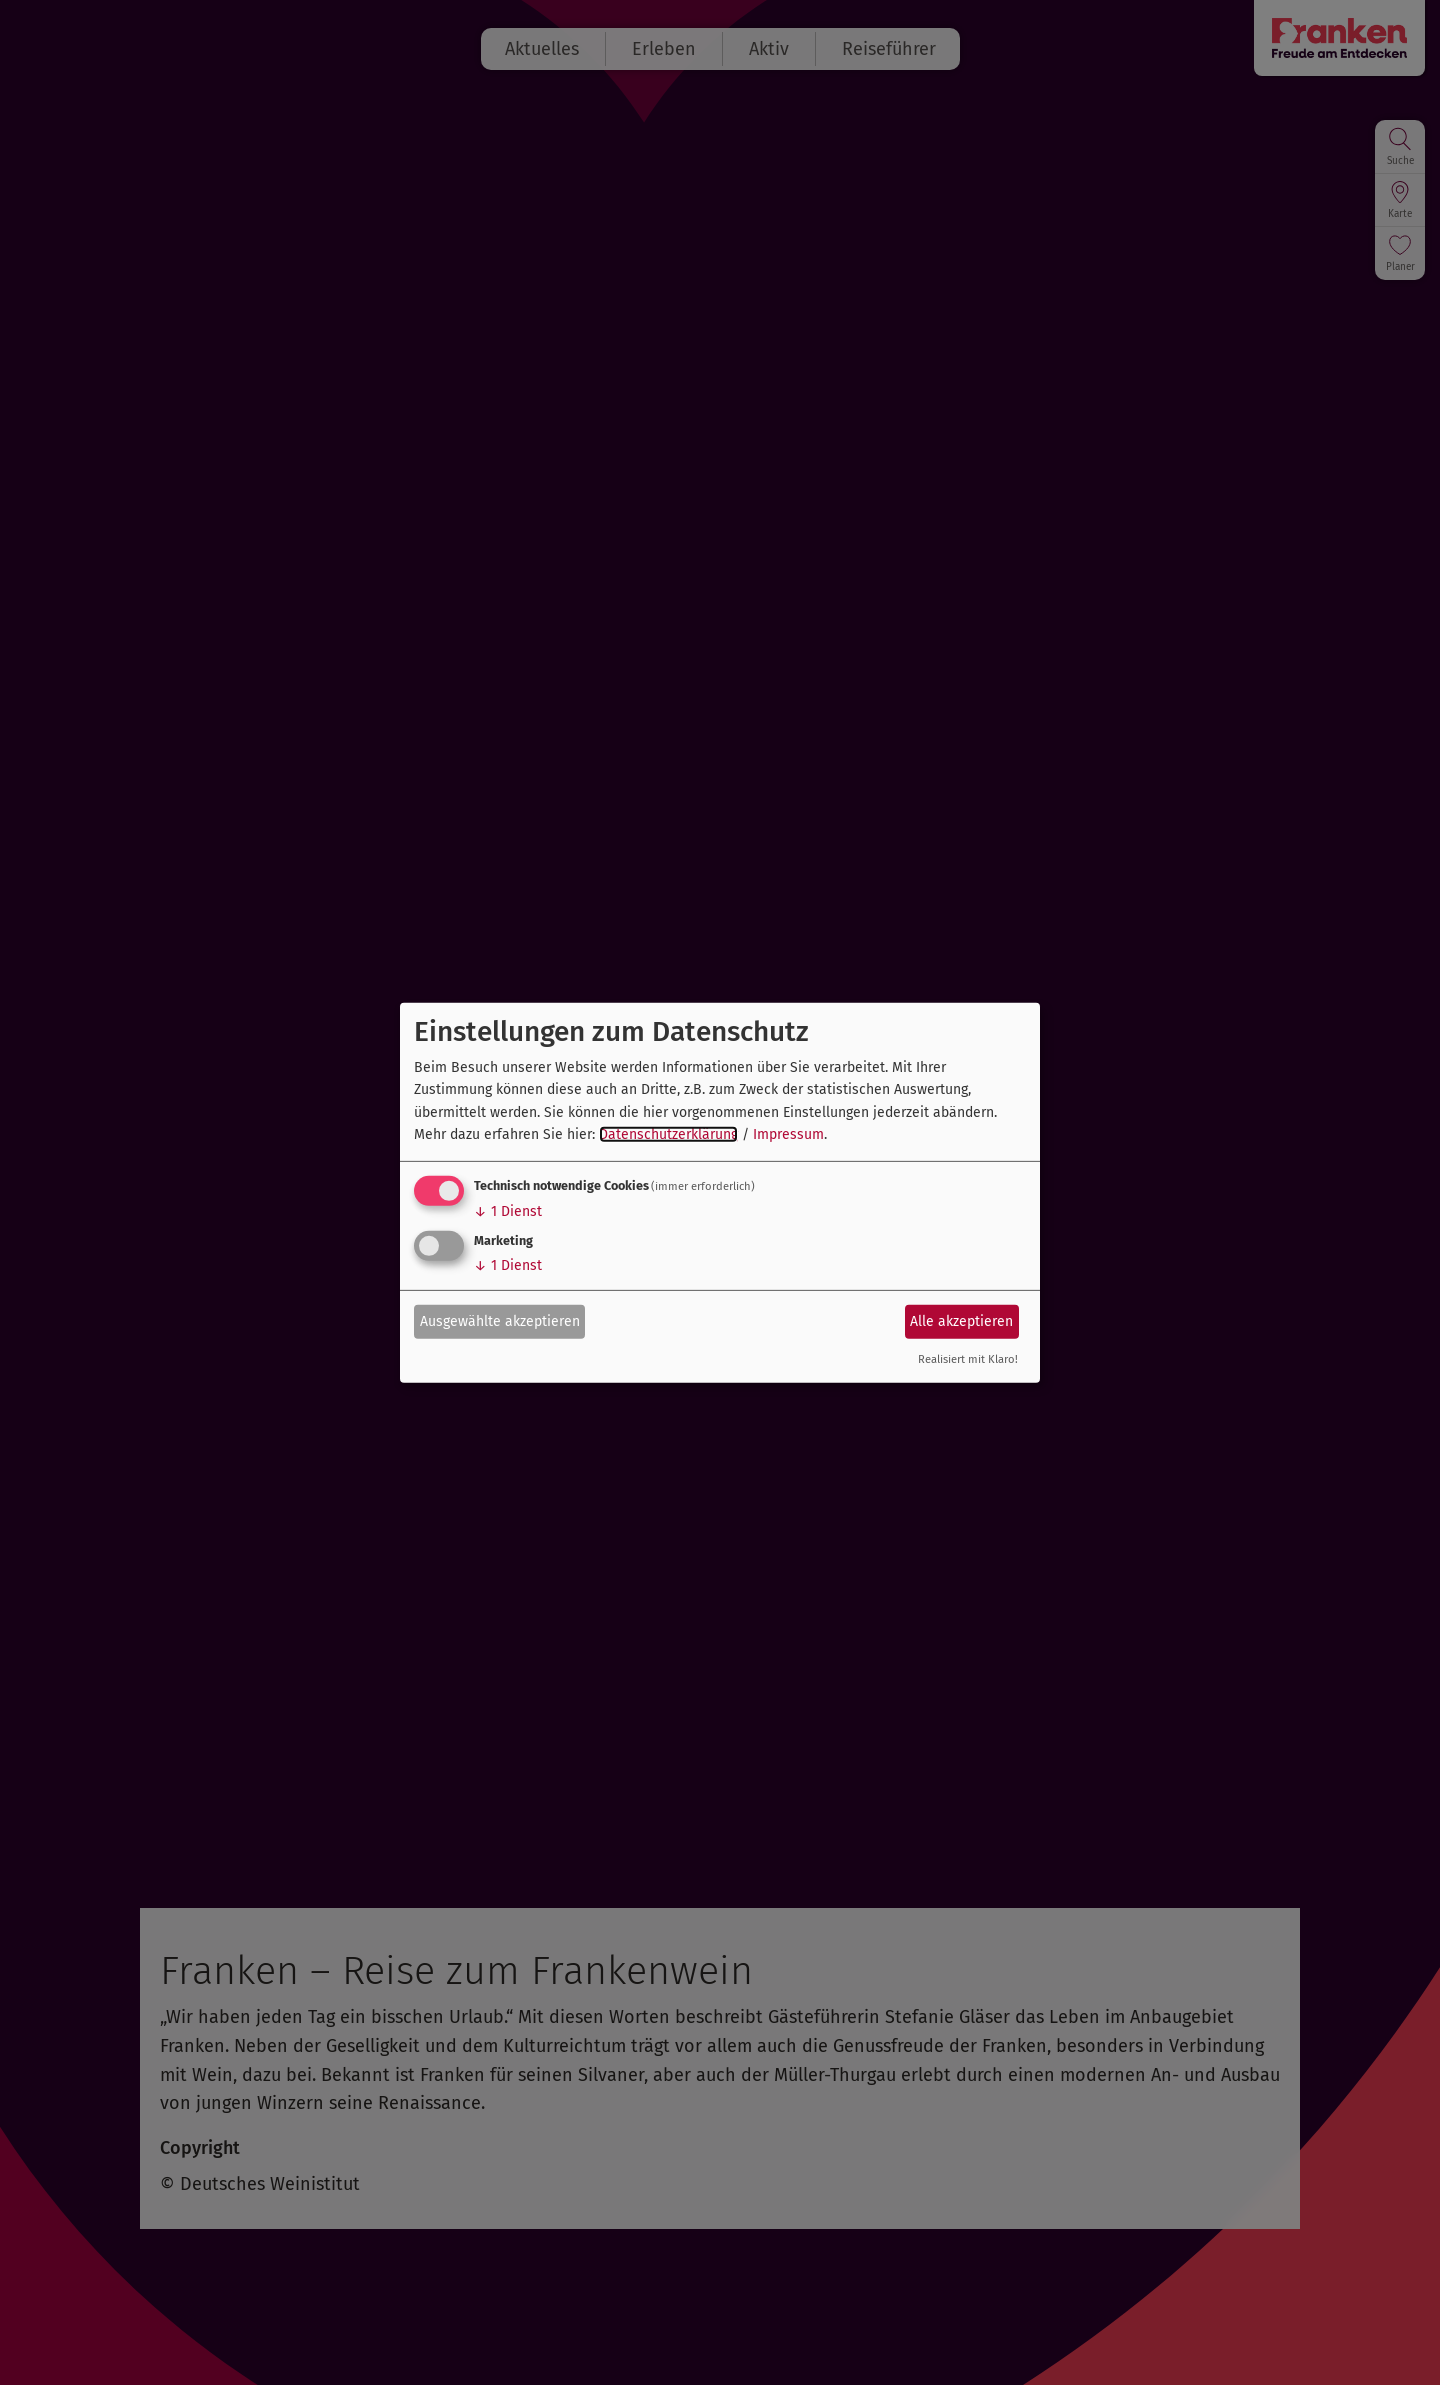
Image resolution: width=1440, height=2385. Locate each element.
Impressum (788, 1134)
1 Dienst (508, 1211)
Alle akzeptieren (961, 1321)
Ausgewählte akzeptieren (500, 1321)
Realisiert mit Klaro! (968, 1359)
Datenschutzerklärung (668, 1134)
